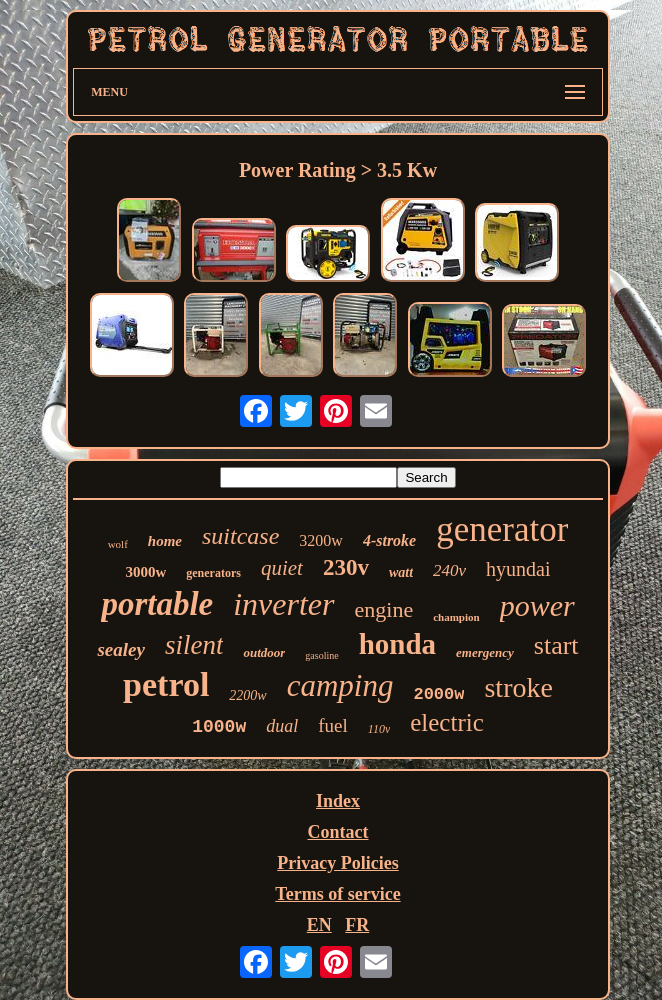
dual (282, 726)
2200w (247, 695)
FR (357, 925)
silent (194, 645)
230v (346, 567)
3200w (321, 540)
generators (213, 573)
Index (338, 801)
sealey (120, 649)
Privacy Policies (337, 863)
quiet (282, 568)
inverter (283, 604)
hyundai (518, 569)
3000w (145, 572)
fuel (333, 725)
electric (447, 722)
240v (449, 570)
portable (157, 604)
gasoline (321, 655)
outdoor (264, 652)
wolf (118, 544)
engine (384, 609)
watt (401, 572)
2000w (438, 694)
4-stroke (389, 540)
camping (340, 685)
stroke (518, 687)
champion (456, 617)
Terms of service (337, 894)
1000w (219, 727)
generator (502, 529)
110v (379, 729)
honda (397, 644)
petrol (166, 684)
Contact (338, 832)
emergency (485, 652)
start (556, 645)
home (165, 541)
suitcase (240, 536)
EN (319, 925)
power (537, 605)
